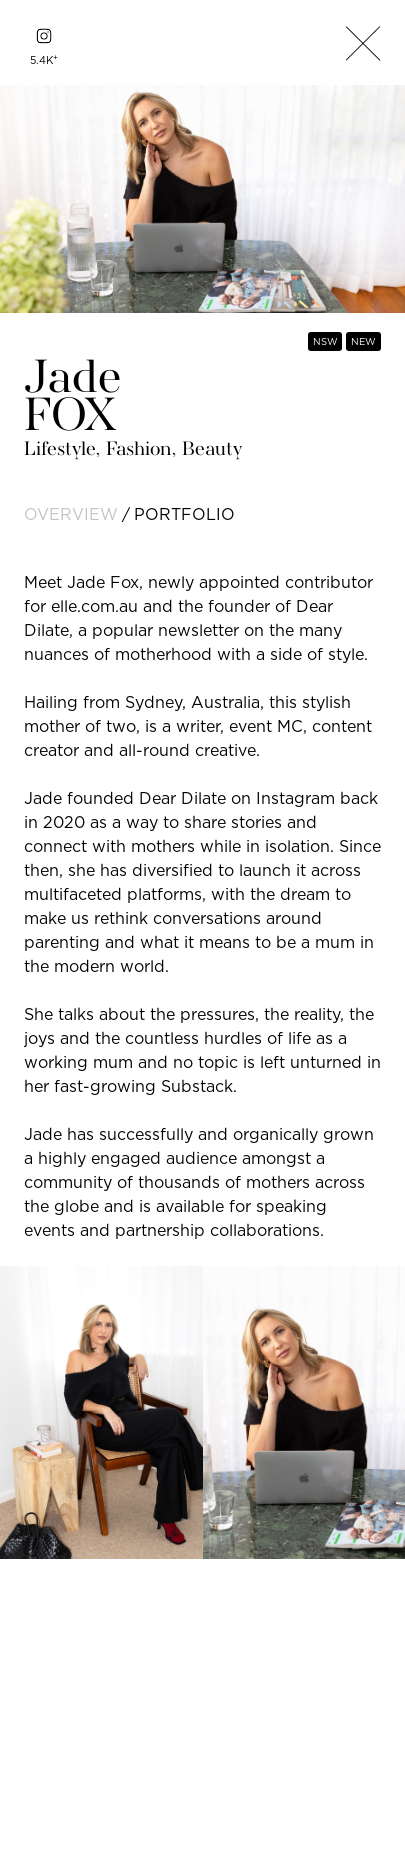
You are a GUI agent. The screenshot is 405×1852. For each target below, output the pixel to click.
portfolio (184, 514)
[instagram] (44, 36)
